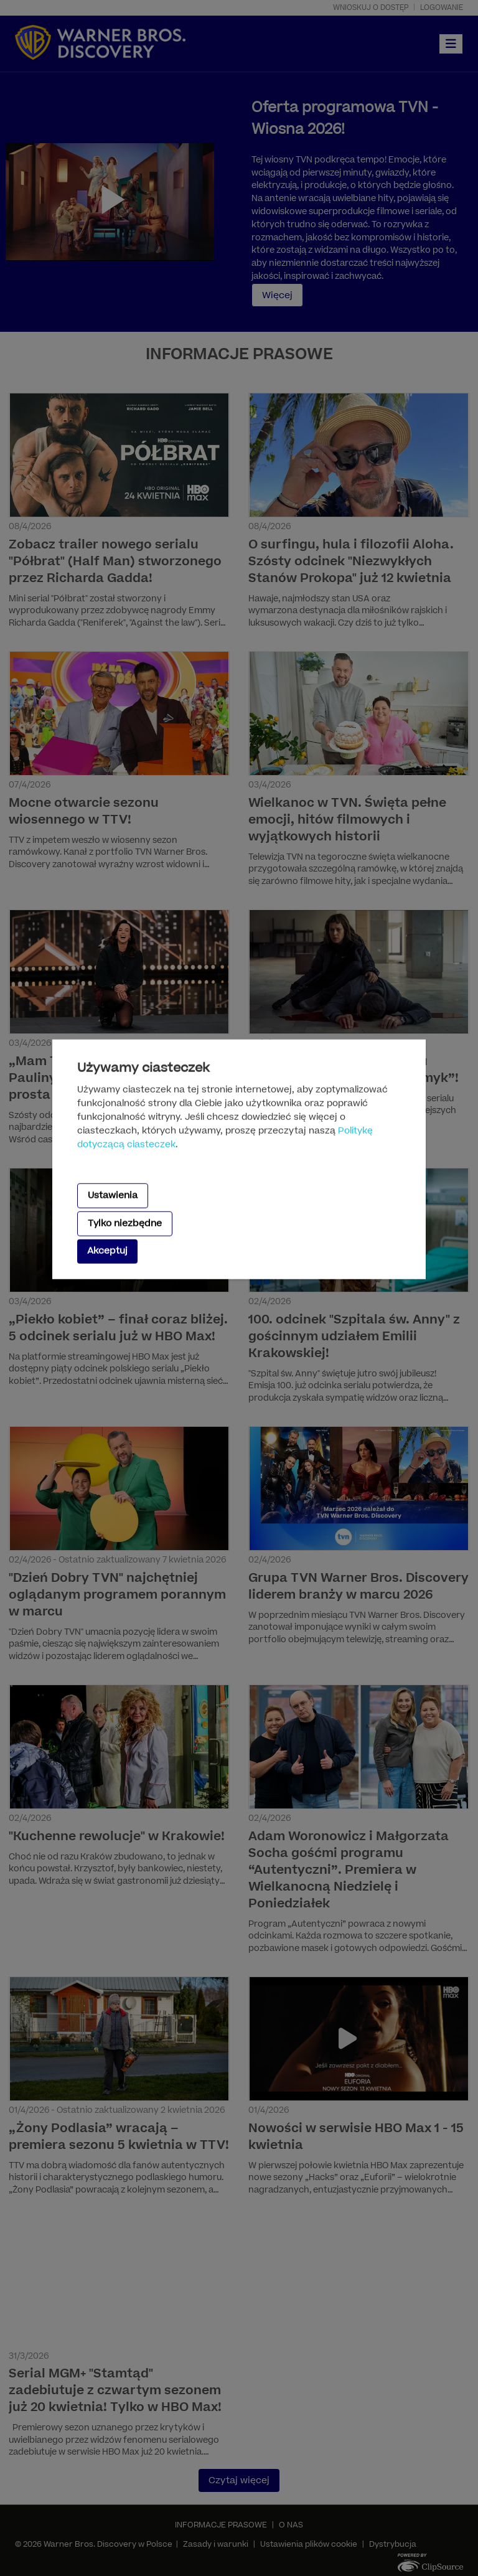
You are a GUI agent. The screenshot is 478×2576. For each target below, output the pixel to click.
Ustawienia (113, 1194)
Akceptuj (107, 1250)
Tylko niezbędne (125, 1223)
